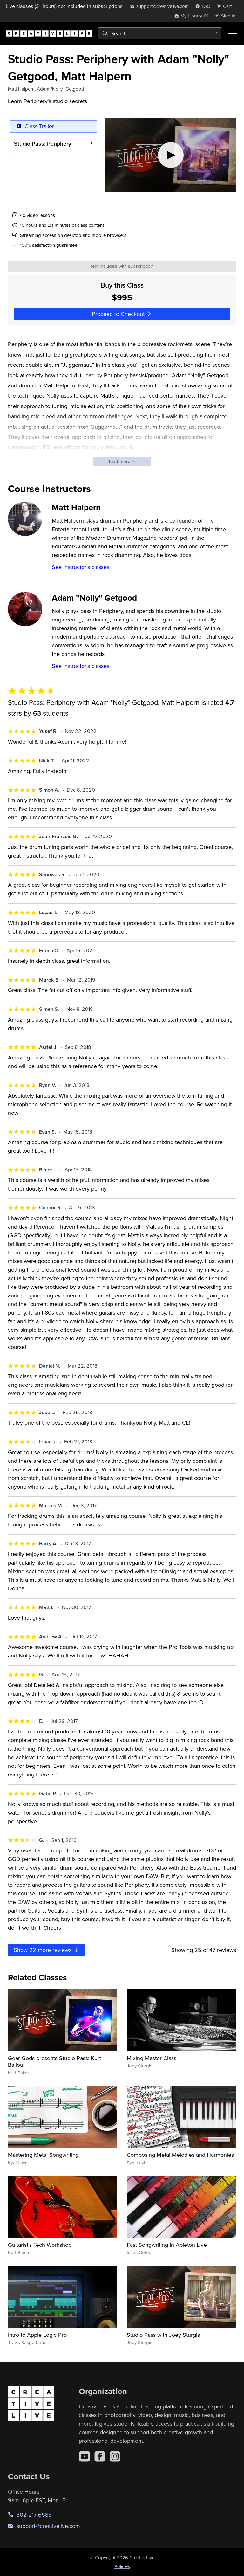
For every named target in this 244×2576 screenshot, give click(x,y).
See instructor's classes (80, 567)
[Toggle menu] (232, 33)
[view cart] (226, 6)
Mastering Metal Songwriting (43, 2155)
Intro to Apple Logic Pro (37, 2335)
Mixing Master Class (151, 2058)
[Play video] (170, 155)
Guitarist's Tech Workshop (39, 2245)
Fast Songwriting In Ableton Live (167, 2245)
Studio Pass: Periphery (42, 143)
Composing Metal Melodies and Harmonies (180, 2155)
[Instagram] (115, 2456)
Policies (122, 2566)
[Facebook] (99, 2456)
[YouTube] (84, 2456)
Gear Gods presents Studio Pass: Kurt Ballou (54, 2061)
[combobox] (159, 33)
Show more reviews (46, 1950)
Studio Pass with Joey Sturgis (163, 2335)
